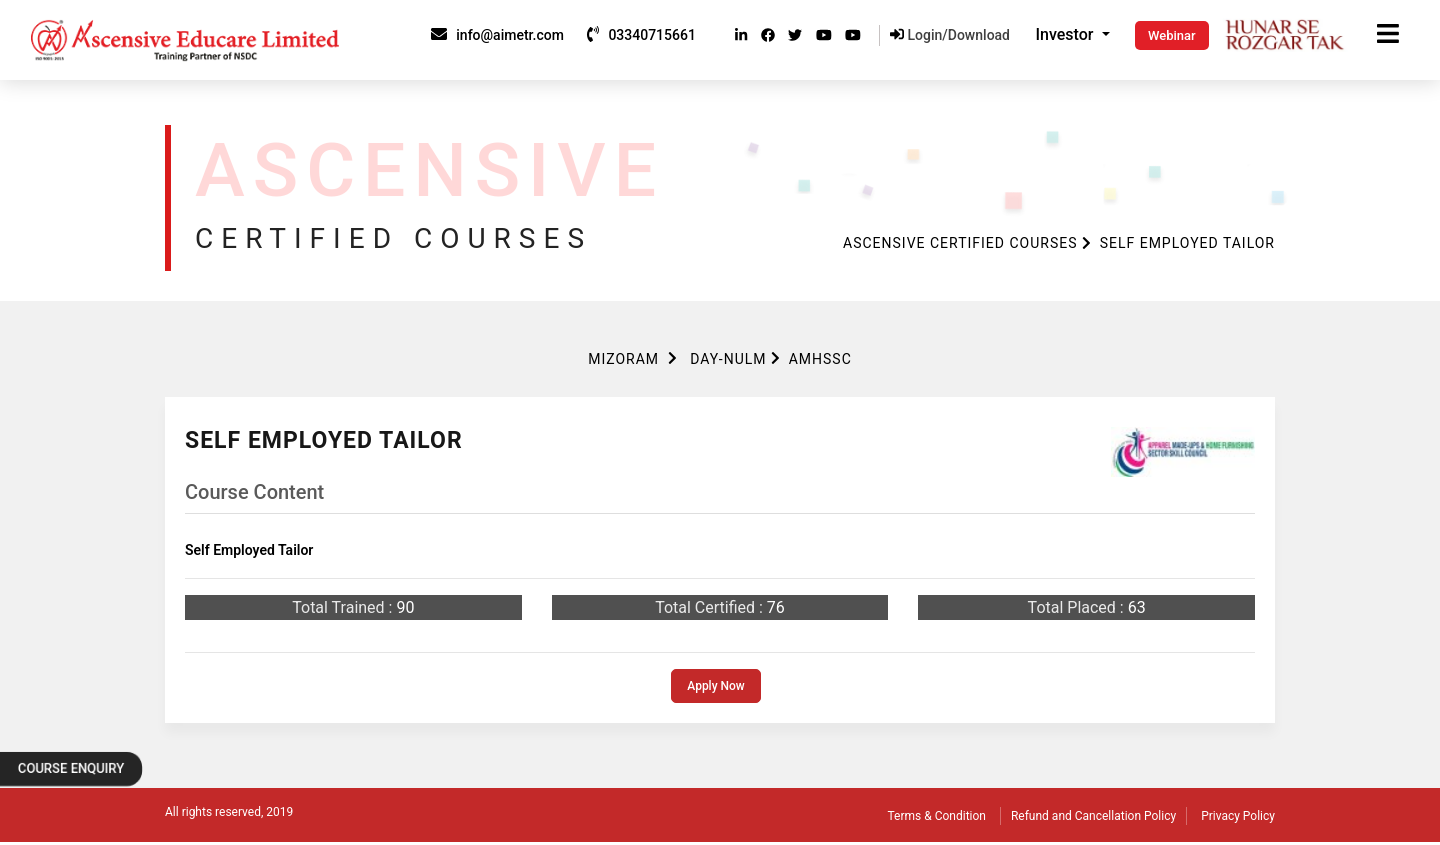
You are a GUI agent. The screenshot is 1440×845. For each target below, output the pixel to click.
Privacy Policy (1238, 816)
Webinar (1172, 35)
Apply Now (716, 686)
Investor (1067, 34)
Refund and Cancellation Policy (1093, 816)
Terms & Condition (937, 816)
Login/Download (950, 35)
